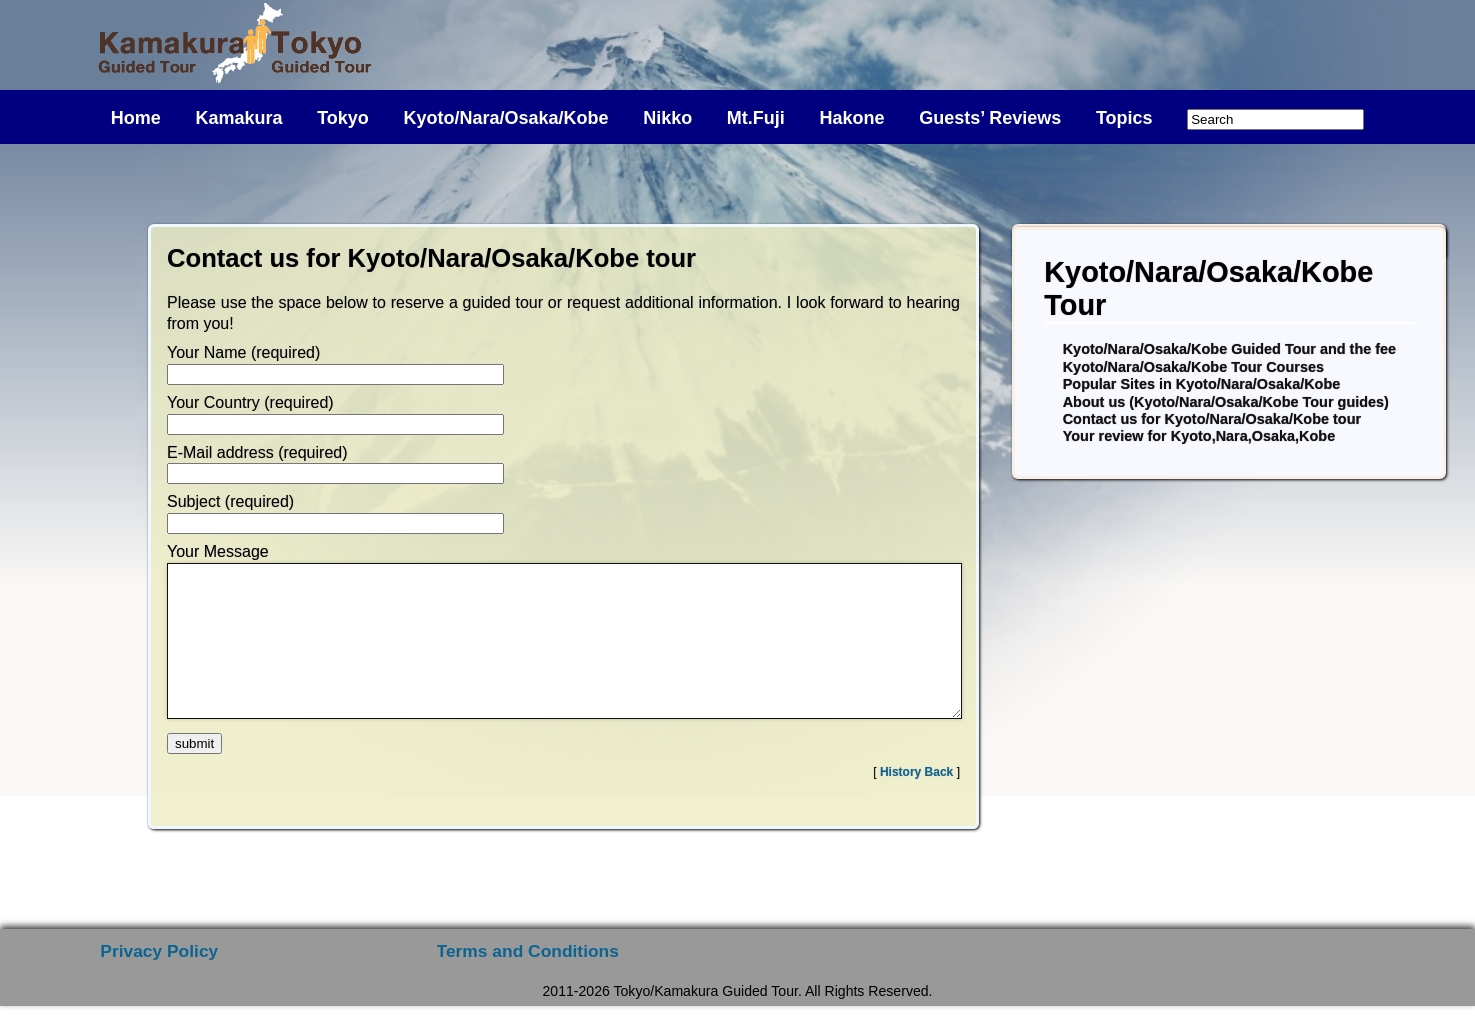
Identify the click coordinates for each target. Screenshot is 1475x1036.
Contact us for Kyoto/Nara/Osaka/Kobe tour (1212, 419)
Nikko (667, 118)
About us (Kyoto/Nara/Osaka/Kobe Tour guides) (1226, 402)
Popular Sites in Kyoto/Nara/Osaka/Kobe (1202, 384)
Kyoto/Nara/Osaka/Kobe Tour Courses (1193, 367)
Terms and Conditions (528, 981)
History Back (916, 802)
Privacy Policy (159, 981)
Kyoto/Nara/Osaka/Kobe (505, 118)
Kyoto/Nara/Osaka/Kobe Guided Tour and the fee (1229, 349)
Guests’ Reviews (990, 118)
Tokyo (343, 118)
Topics (1124, 118)
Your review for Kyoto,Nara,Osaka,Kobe (1199, 436)
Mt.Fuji (756, 118)
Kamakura (238, 118)
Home (136, 118)
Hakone (851, 118)
